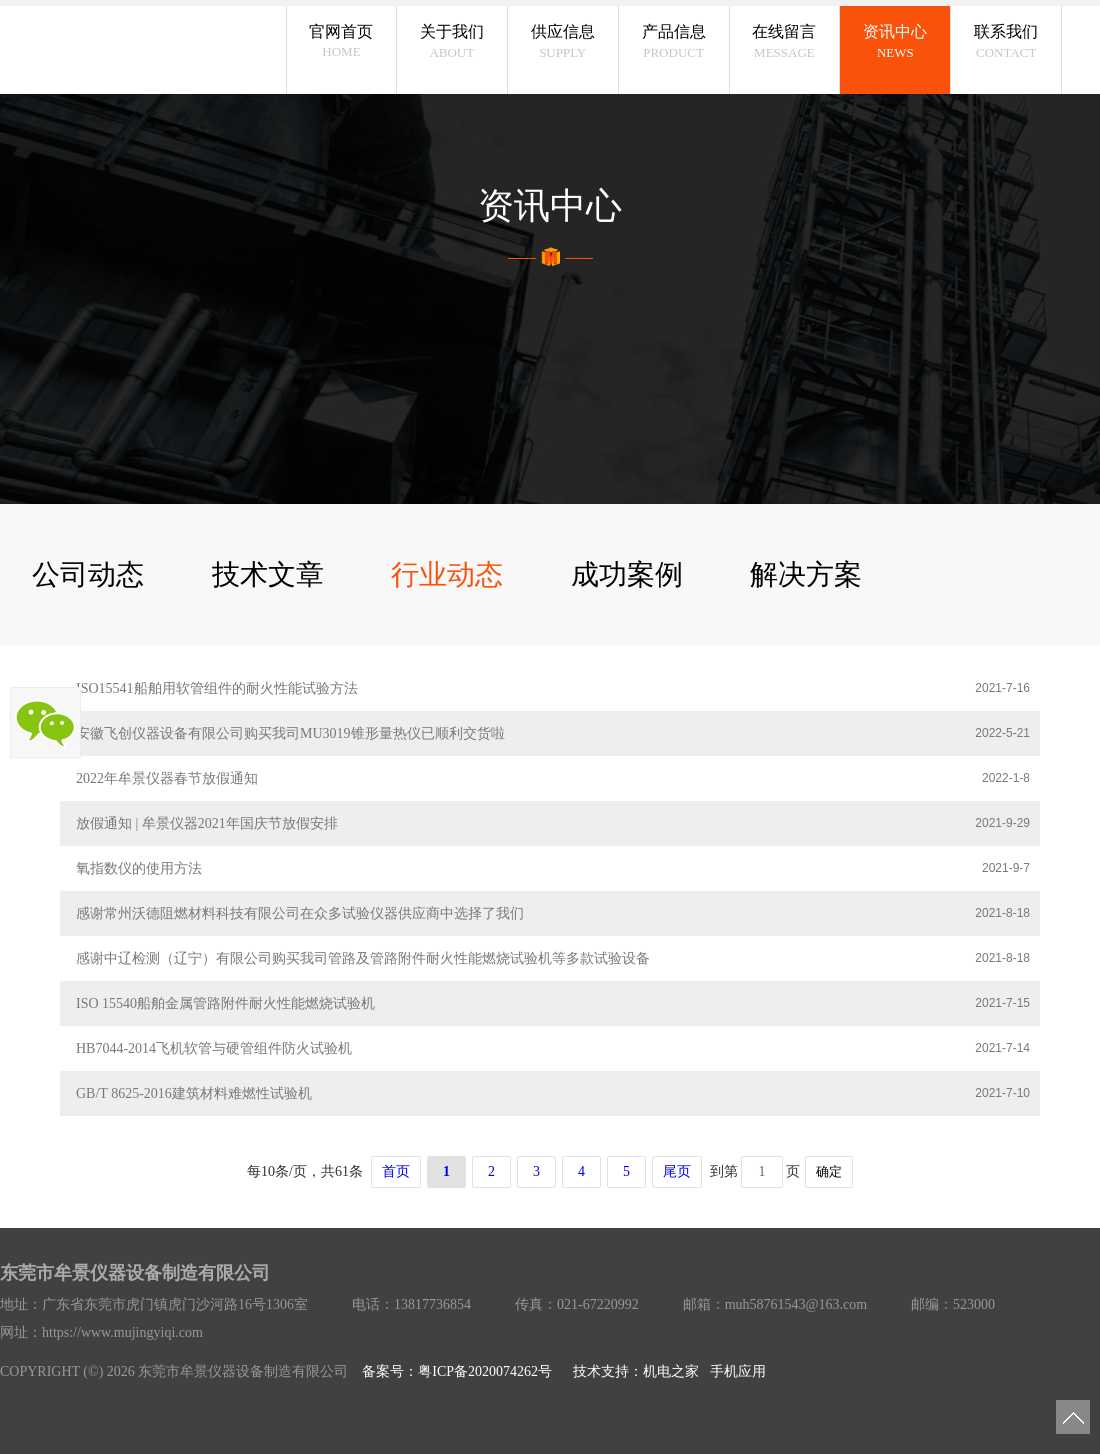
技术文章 (268, 574)
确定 (829, 1171)
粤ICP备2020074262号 (485, 1371)
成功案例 (627, 574)
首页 (396, 1171)
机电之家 (671, 1371)
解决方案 (806, 574)
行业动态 (447, 574)
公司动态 (88, 574)
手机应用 (738, 1371)
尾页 (677, 1171)
